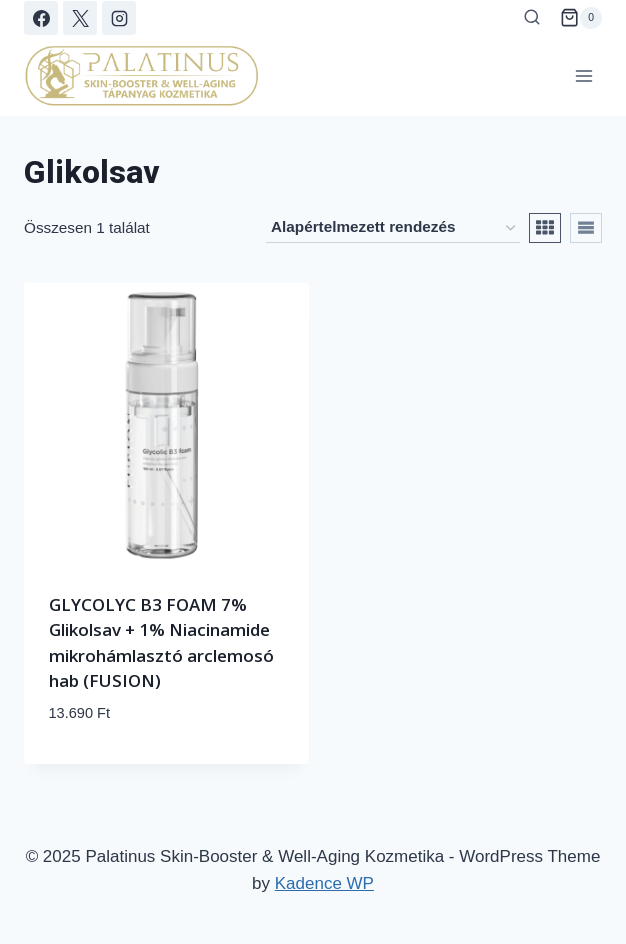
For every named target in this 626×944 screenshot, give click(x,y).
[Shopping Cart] (581, 18)
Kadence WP (324, 883)
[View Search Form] (532, 18)
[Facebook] (41, 18)
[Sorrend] (393, 228)
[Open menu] (583, 75)
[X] (80, 18)
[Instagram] (119, 18)
